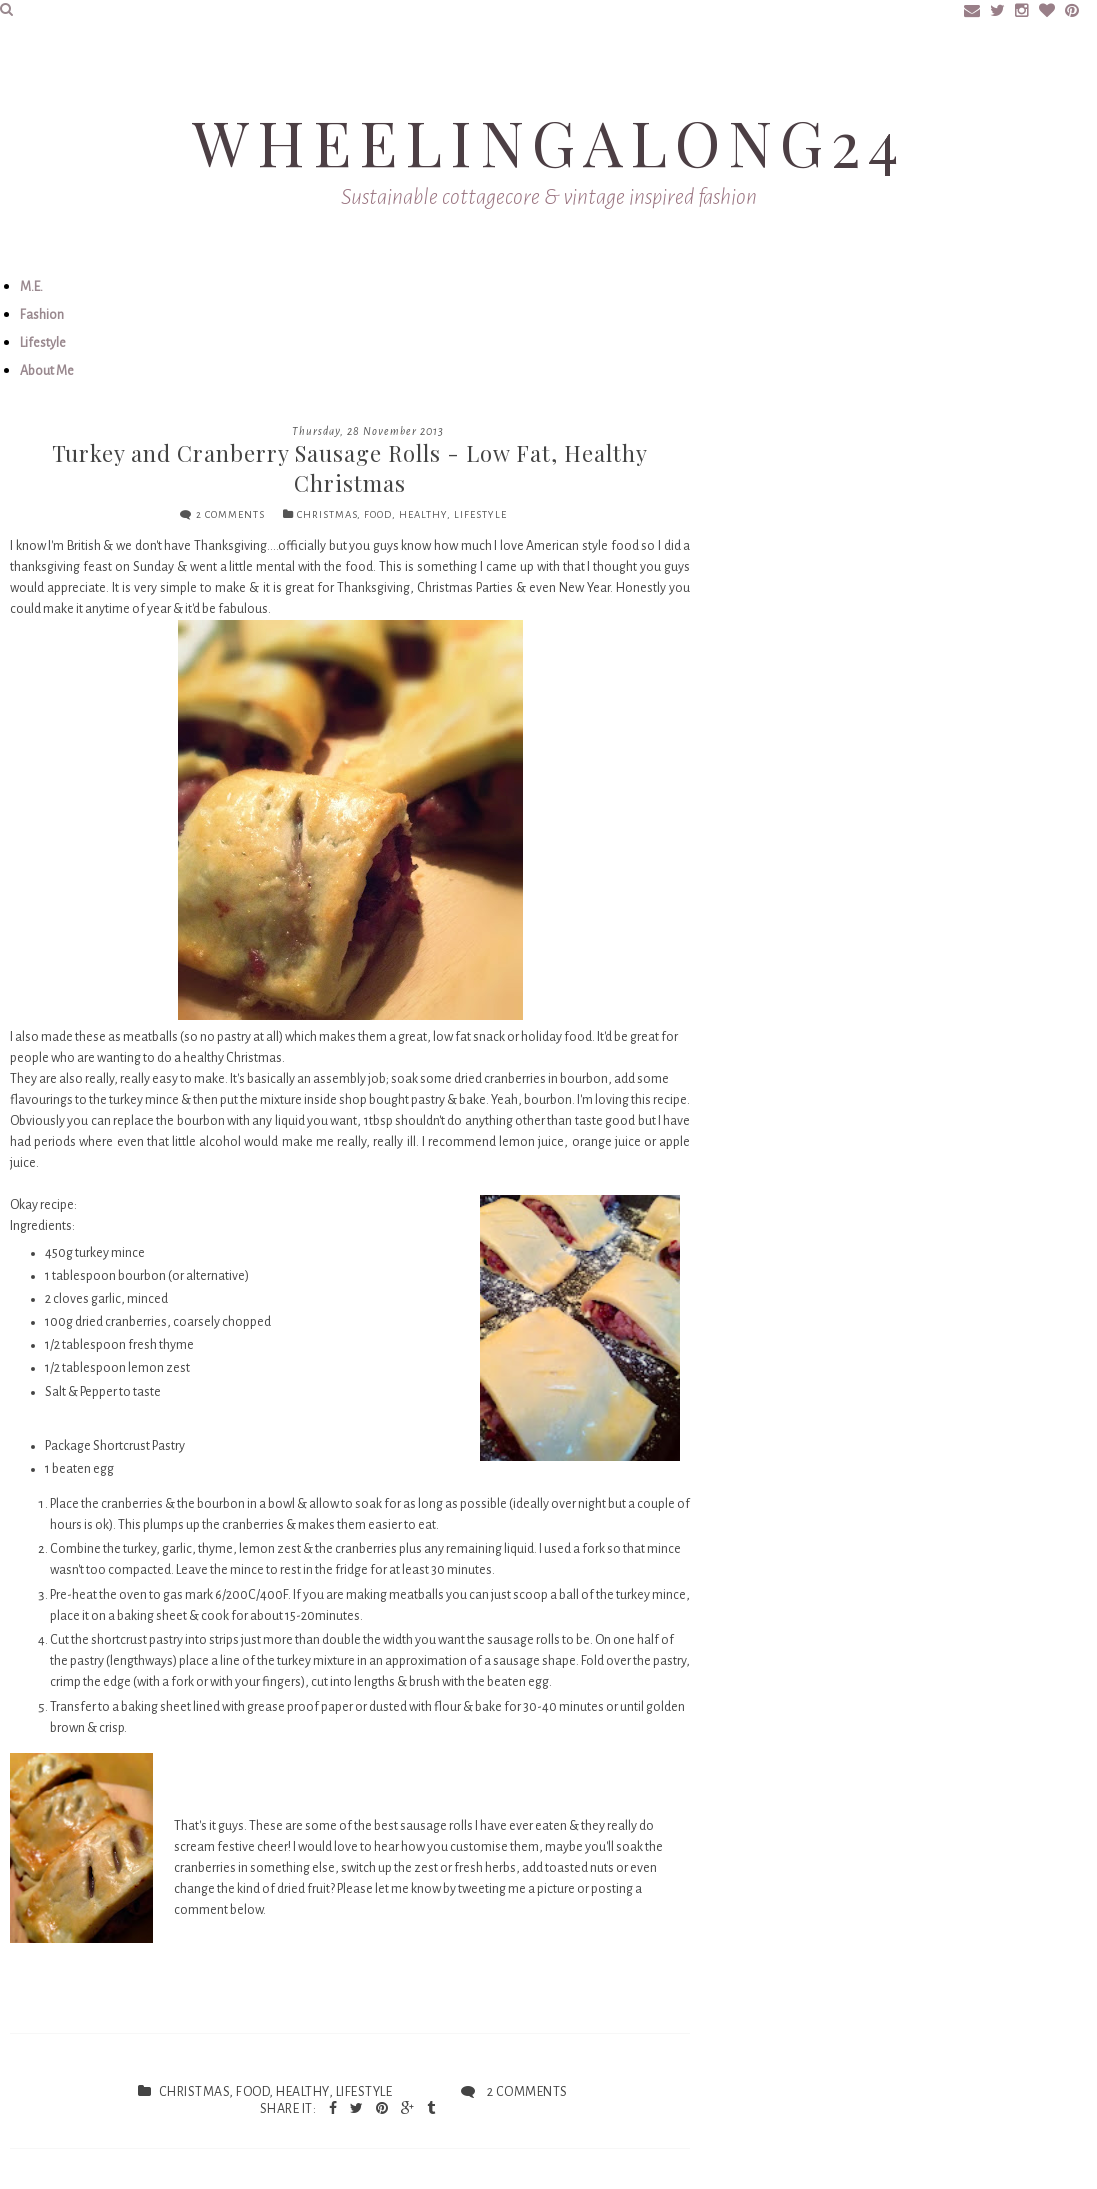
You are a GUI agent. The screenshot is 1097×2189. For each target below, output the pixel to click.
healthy (423, 514)
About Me (47, 371)
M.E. (31, 287)
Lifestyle (43, 343)
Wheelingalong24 (549, 141)
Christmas (327, 514)
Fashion (42, 315)
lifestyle (480, 514)
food (378, 514)
